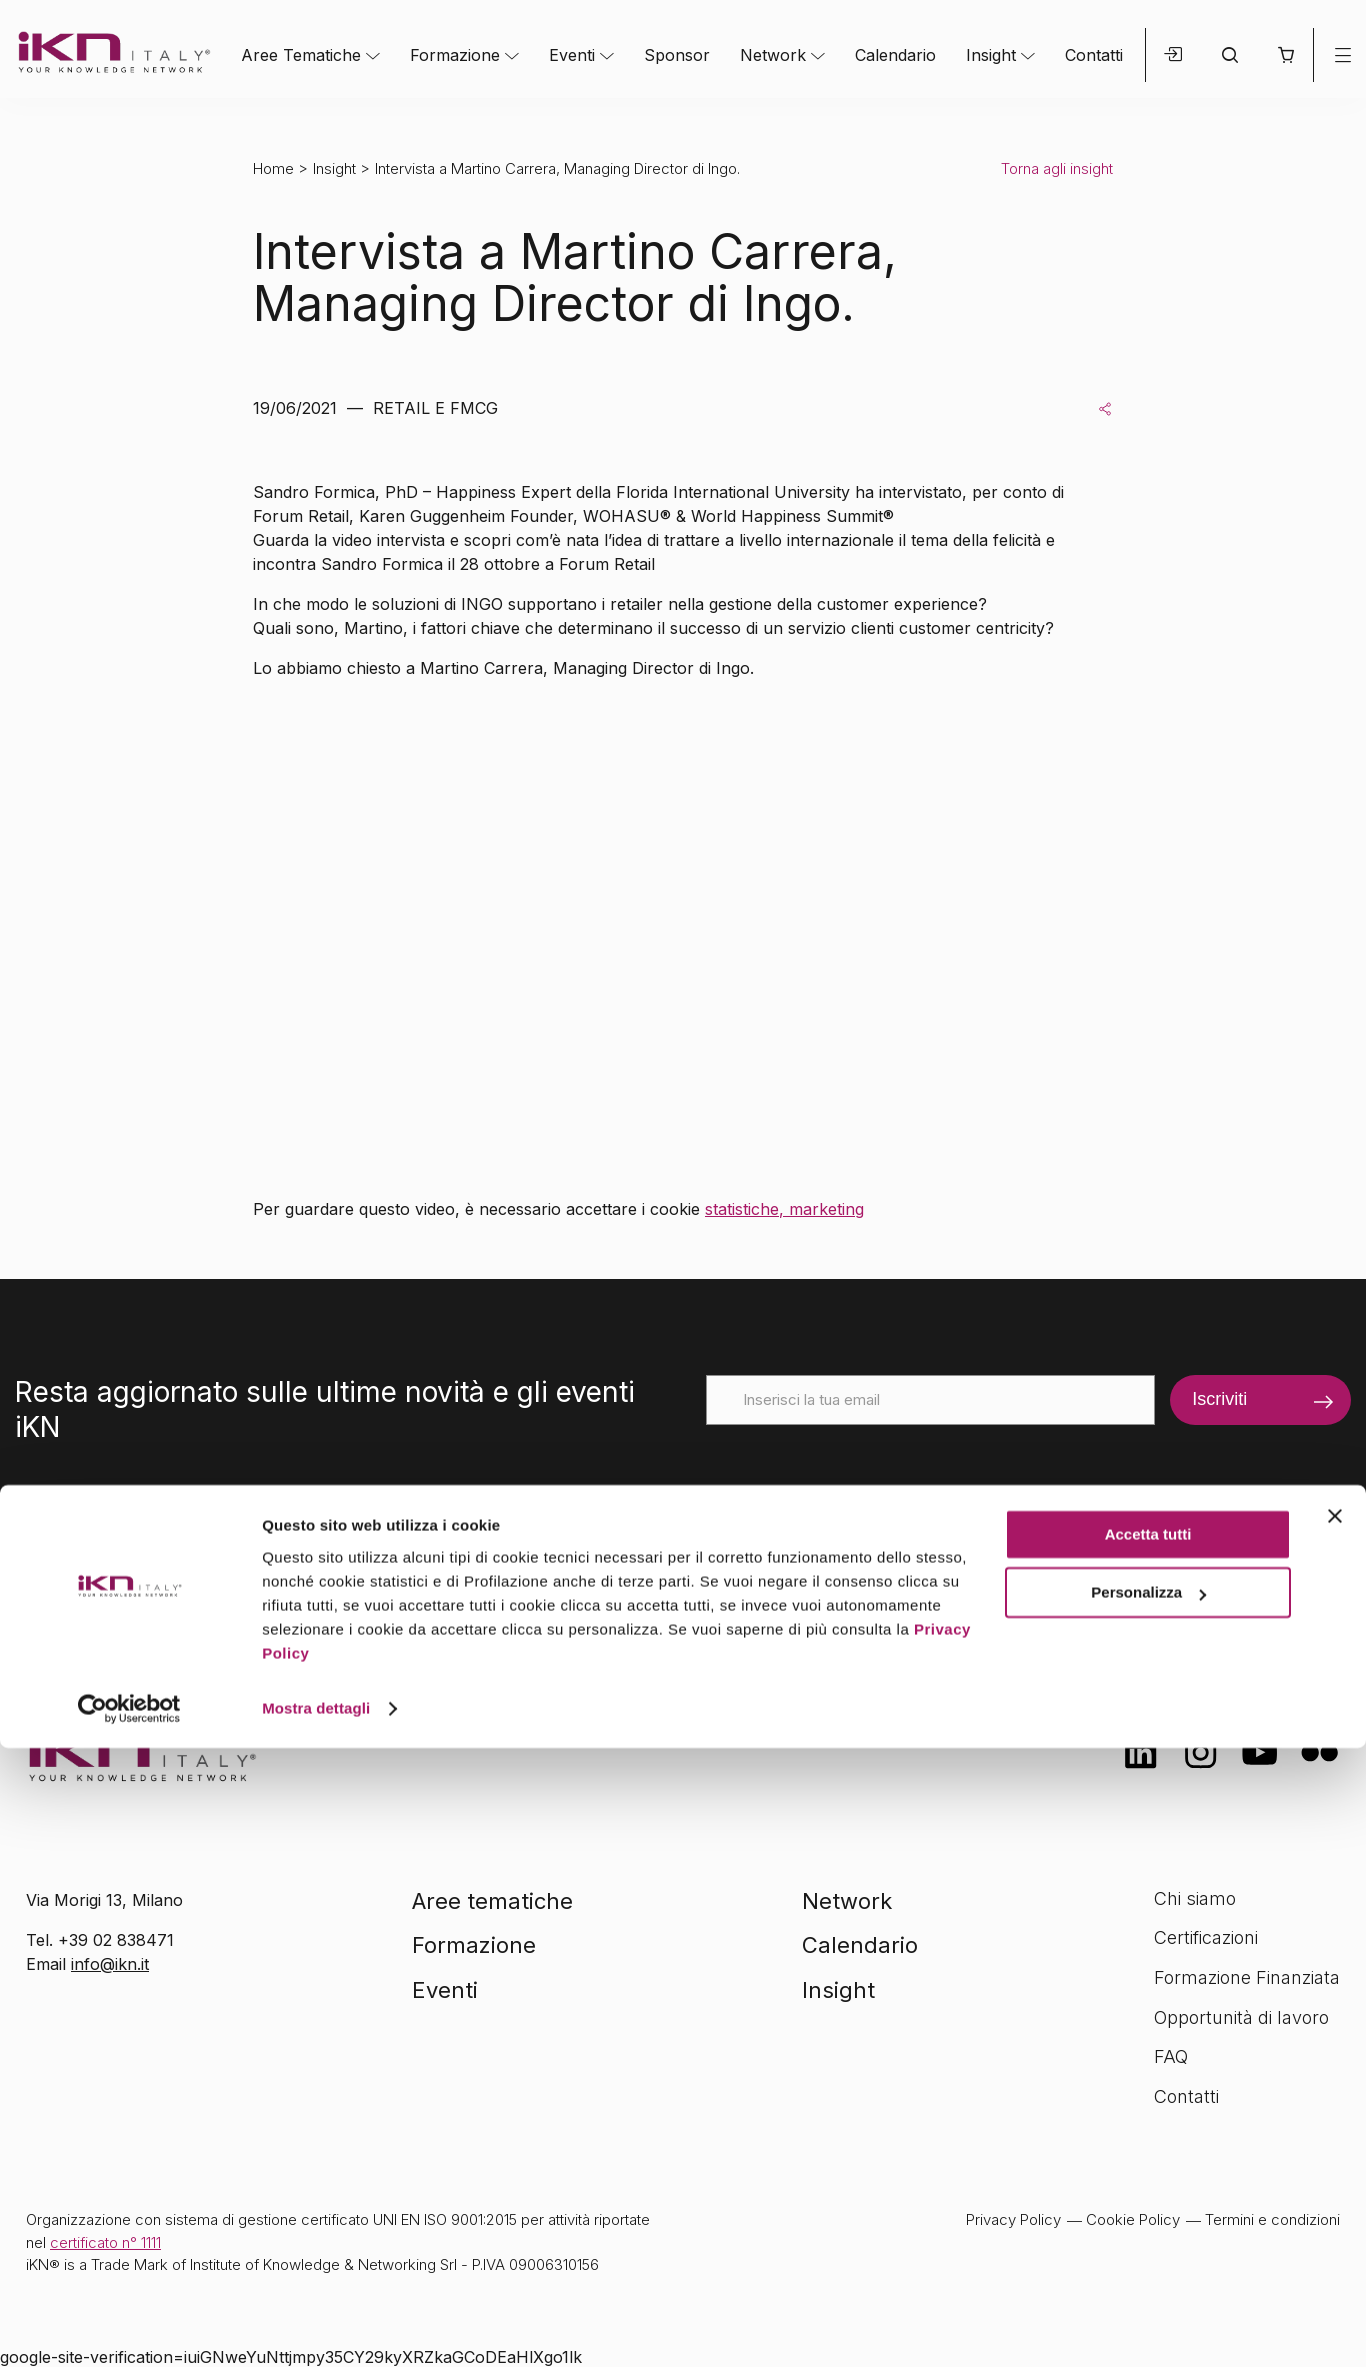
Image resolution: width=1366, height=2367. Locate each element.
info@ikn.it (110, 1964)
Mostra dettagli (316, 2327)
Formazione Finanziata (1247, 1977)
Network (773, 55)
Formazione (455, 55)
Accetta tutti (1148, 2153)
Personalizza (1148, 2211)
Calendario (895, 55)
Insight (991, 55)
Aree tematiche (492, 1901)
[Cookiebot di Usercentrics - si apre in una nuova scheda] (129, 2328)
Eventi (572, 55)
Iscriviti (1219, 1399)
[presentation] (858, 1464)
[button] (1285, 55)
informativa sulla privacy (1006, 1530)
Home (273, 168)
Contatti (1094, 55)
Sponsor (677, 55)
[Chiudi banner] (1335, 2135)
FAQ (1171, 2056)
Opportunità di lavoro (1241, 2017)
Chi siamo (1195, 1898)
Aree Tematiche (301, 55)
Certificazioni (1206, 1937)
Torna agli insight (1057, 168)
